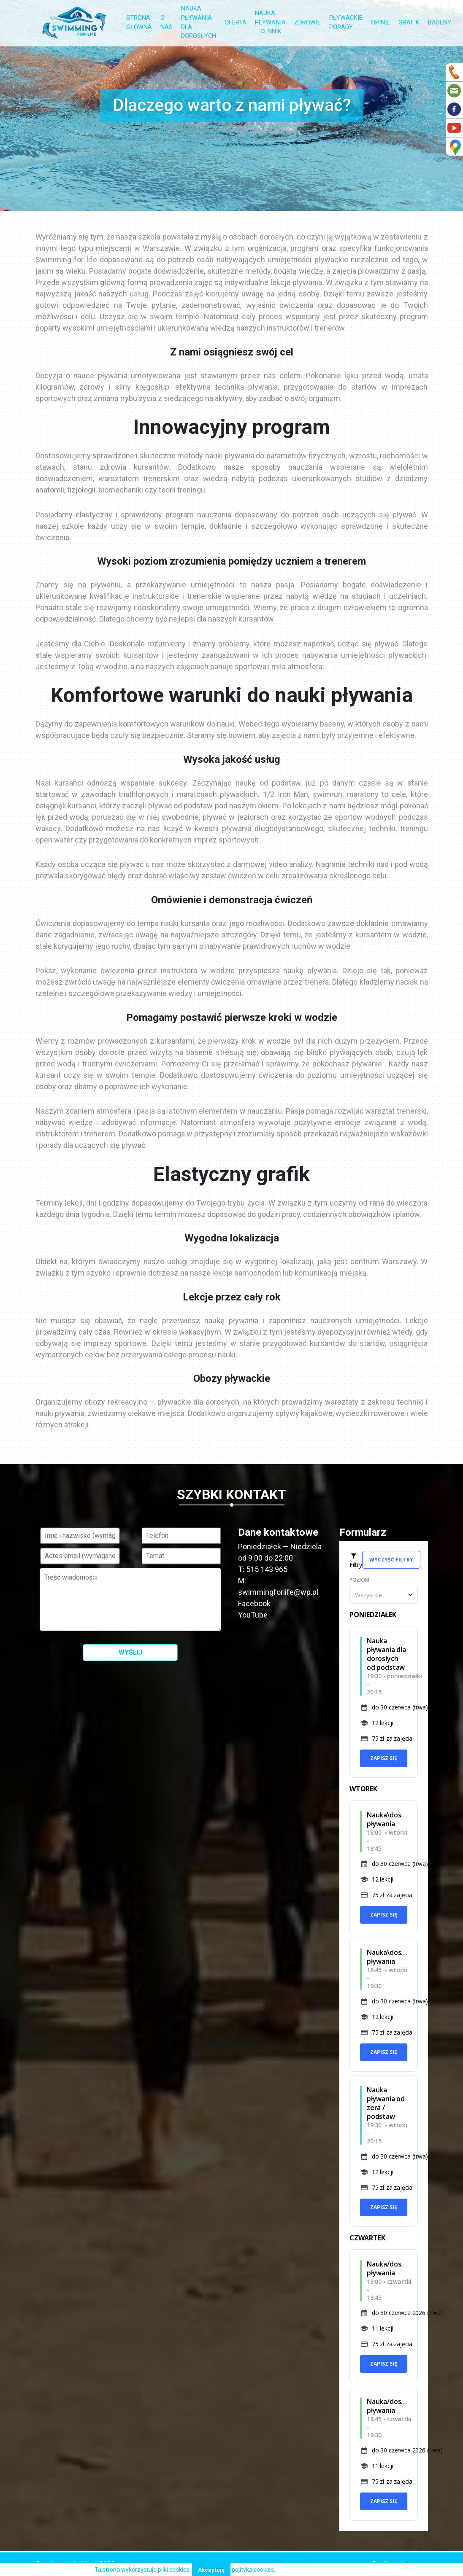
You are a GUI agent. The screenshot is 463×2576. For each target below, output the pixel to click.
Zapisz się (383, 1758)
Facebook (254, 1603)
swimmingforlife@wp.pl (278, 1592)
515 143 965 (266, 1569)
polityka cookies (253, 2569)
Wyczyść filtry (391, 1559)
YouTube (253, 1614)
